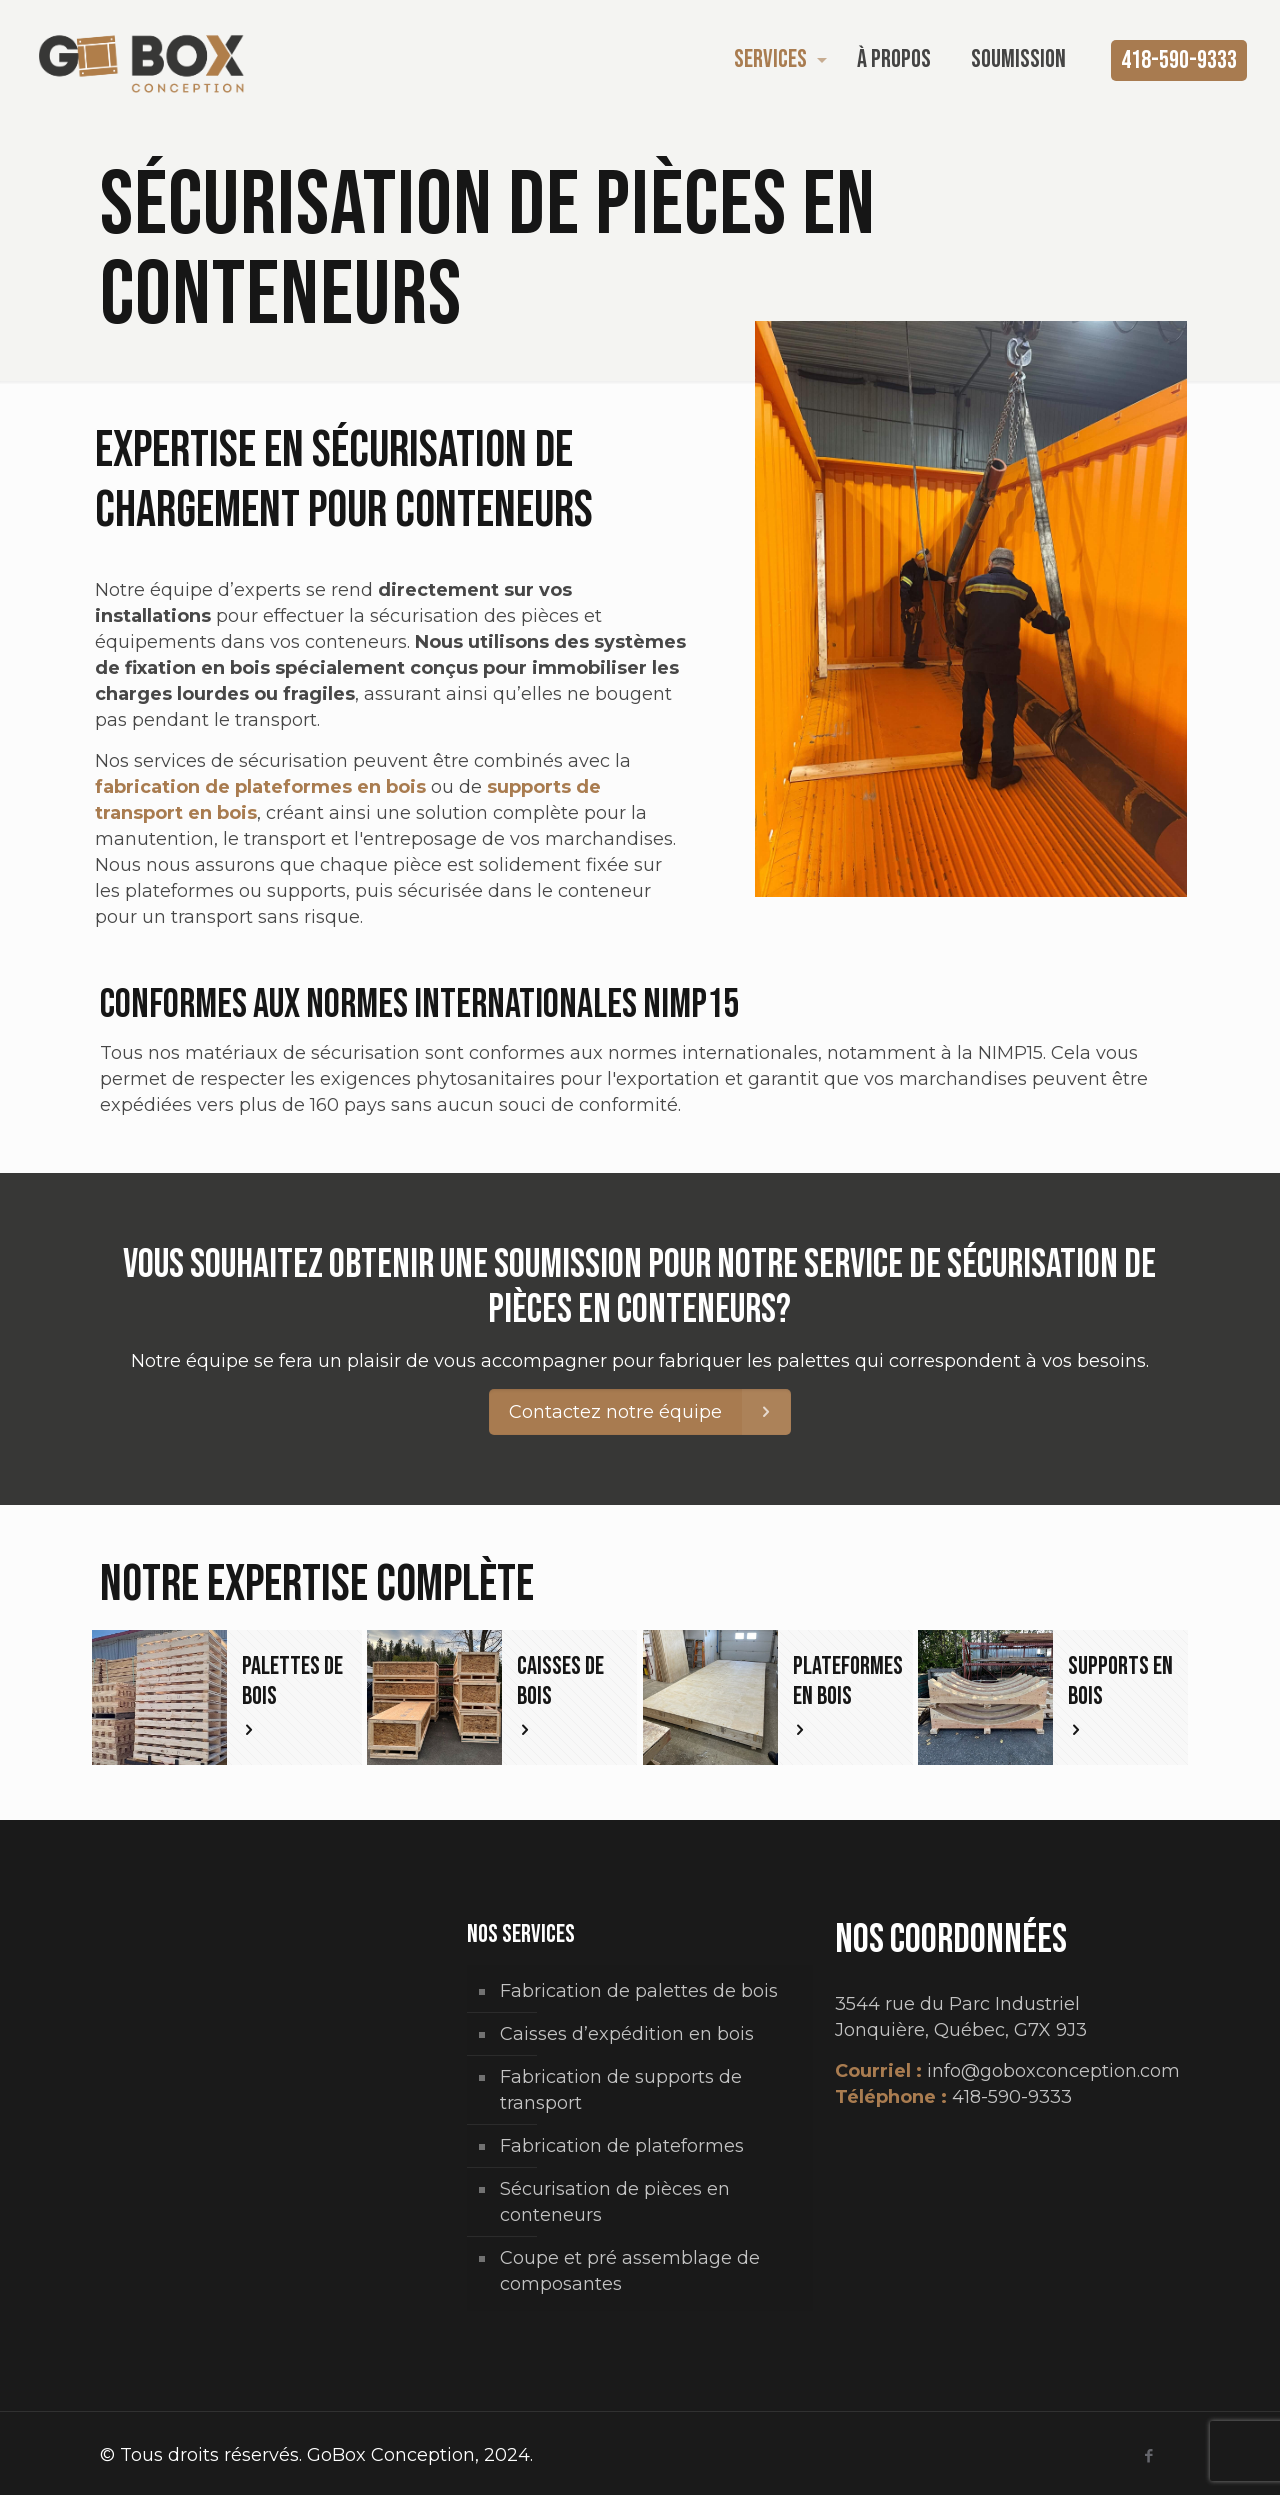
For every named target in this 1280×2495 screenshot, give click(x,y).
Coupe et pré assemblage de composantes (630, 2271)
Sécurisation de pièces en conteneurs (615, 2202)
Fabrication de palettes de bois (639, 1991)
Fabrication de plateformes (622, 2146)
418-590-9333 (1179, 60)
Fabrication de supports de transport (621, 2090)
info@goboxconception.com (1053, 2071)
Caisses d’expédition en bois (627, 2034)
